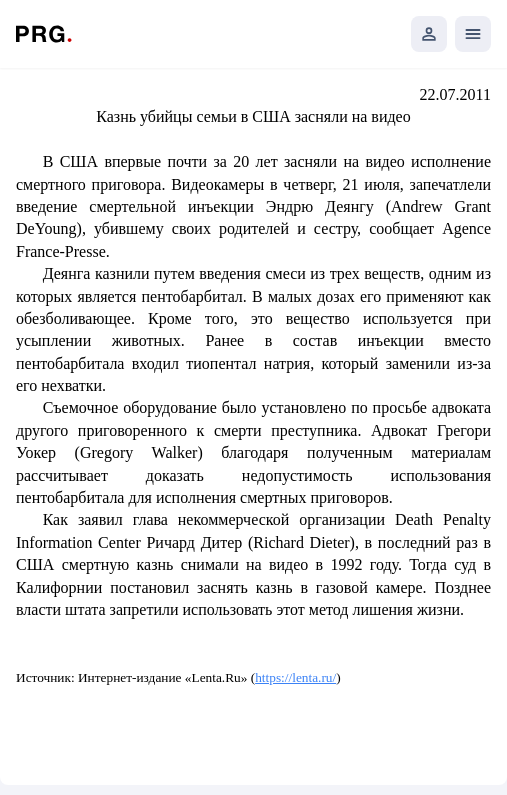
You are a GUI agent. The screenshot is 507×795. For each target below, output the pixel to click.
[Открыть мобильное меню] (473, 34)
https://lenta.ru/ (295, 677)
